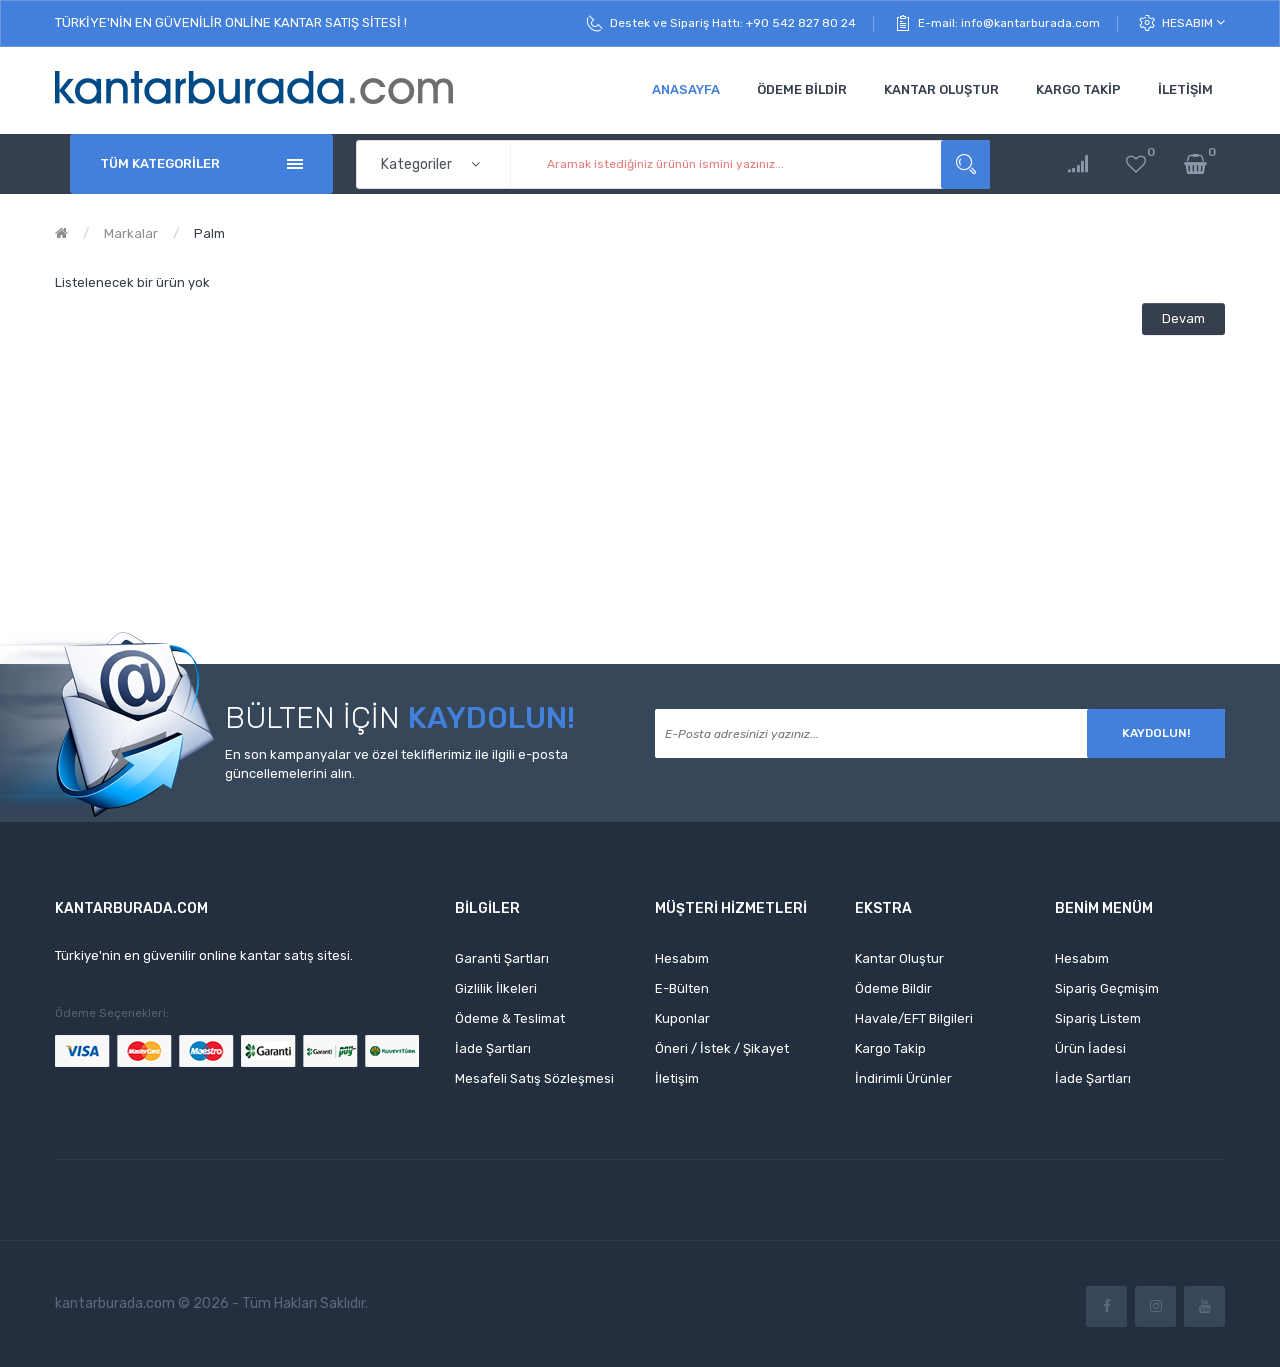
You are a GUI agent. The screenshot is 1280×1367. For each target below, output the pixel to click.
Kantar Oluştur (899, 958)
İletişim (677, 1078)
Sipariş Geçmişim (1107, 988)
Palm (209, 233)
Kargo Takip (890, 1048)
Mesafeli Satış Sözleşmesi (534, 1078)
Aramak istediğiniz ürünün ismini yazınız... (965, 164)
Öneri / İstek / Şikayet (722, 1048)
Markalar (131, 233)
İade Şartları (493, 1048)
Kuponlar (682, 1018)
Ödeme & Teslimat (510, 1018)
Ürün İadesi (1090, 1048)
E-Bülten (682, 988)
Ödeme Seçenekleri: (112, 1013)
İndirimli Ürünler (903, 1078)
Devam (1183, 318)
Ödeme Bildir (893, 988)
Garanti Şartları (502, 958)
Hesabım (1193, 22)
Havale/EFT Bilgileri (914, 1018)
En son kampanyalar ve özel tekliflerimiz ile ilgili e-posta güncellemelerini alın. (396, 764)
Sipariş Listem (1098, 1018)
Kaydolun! (1156, 733)
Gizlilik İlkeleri (496, 988)
